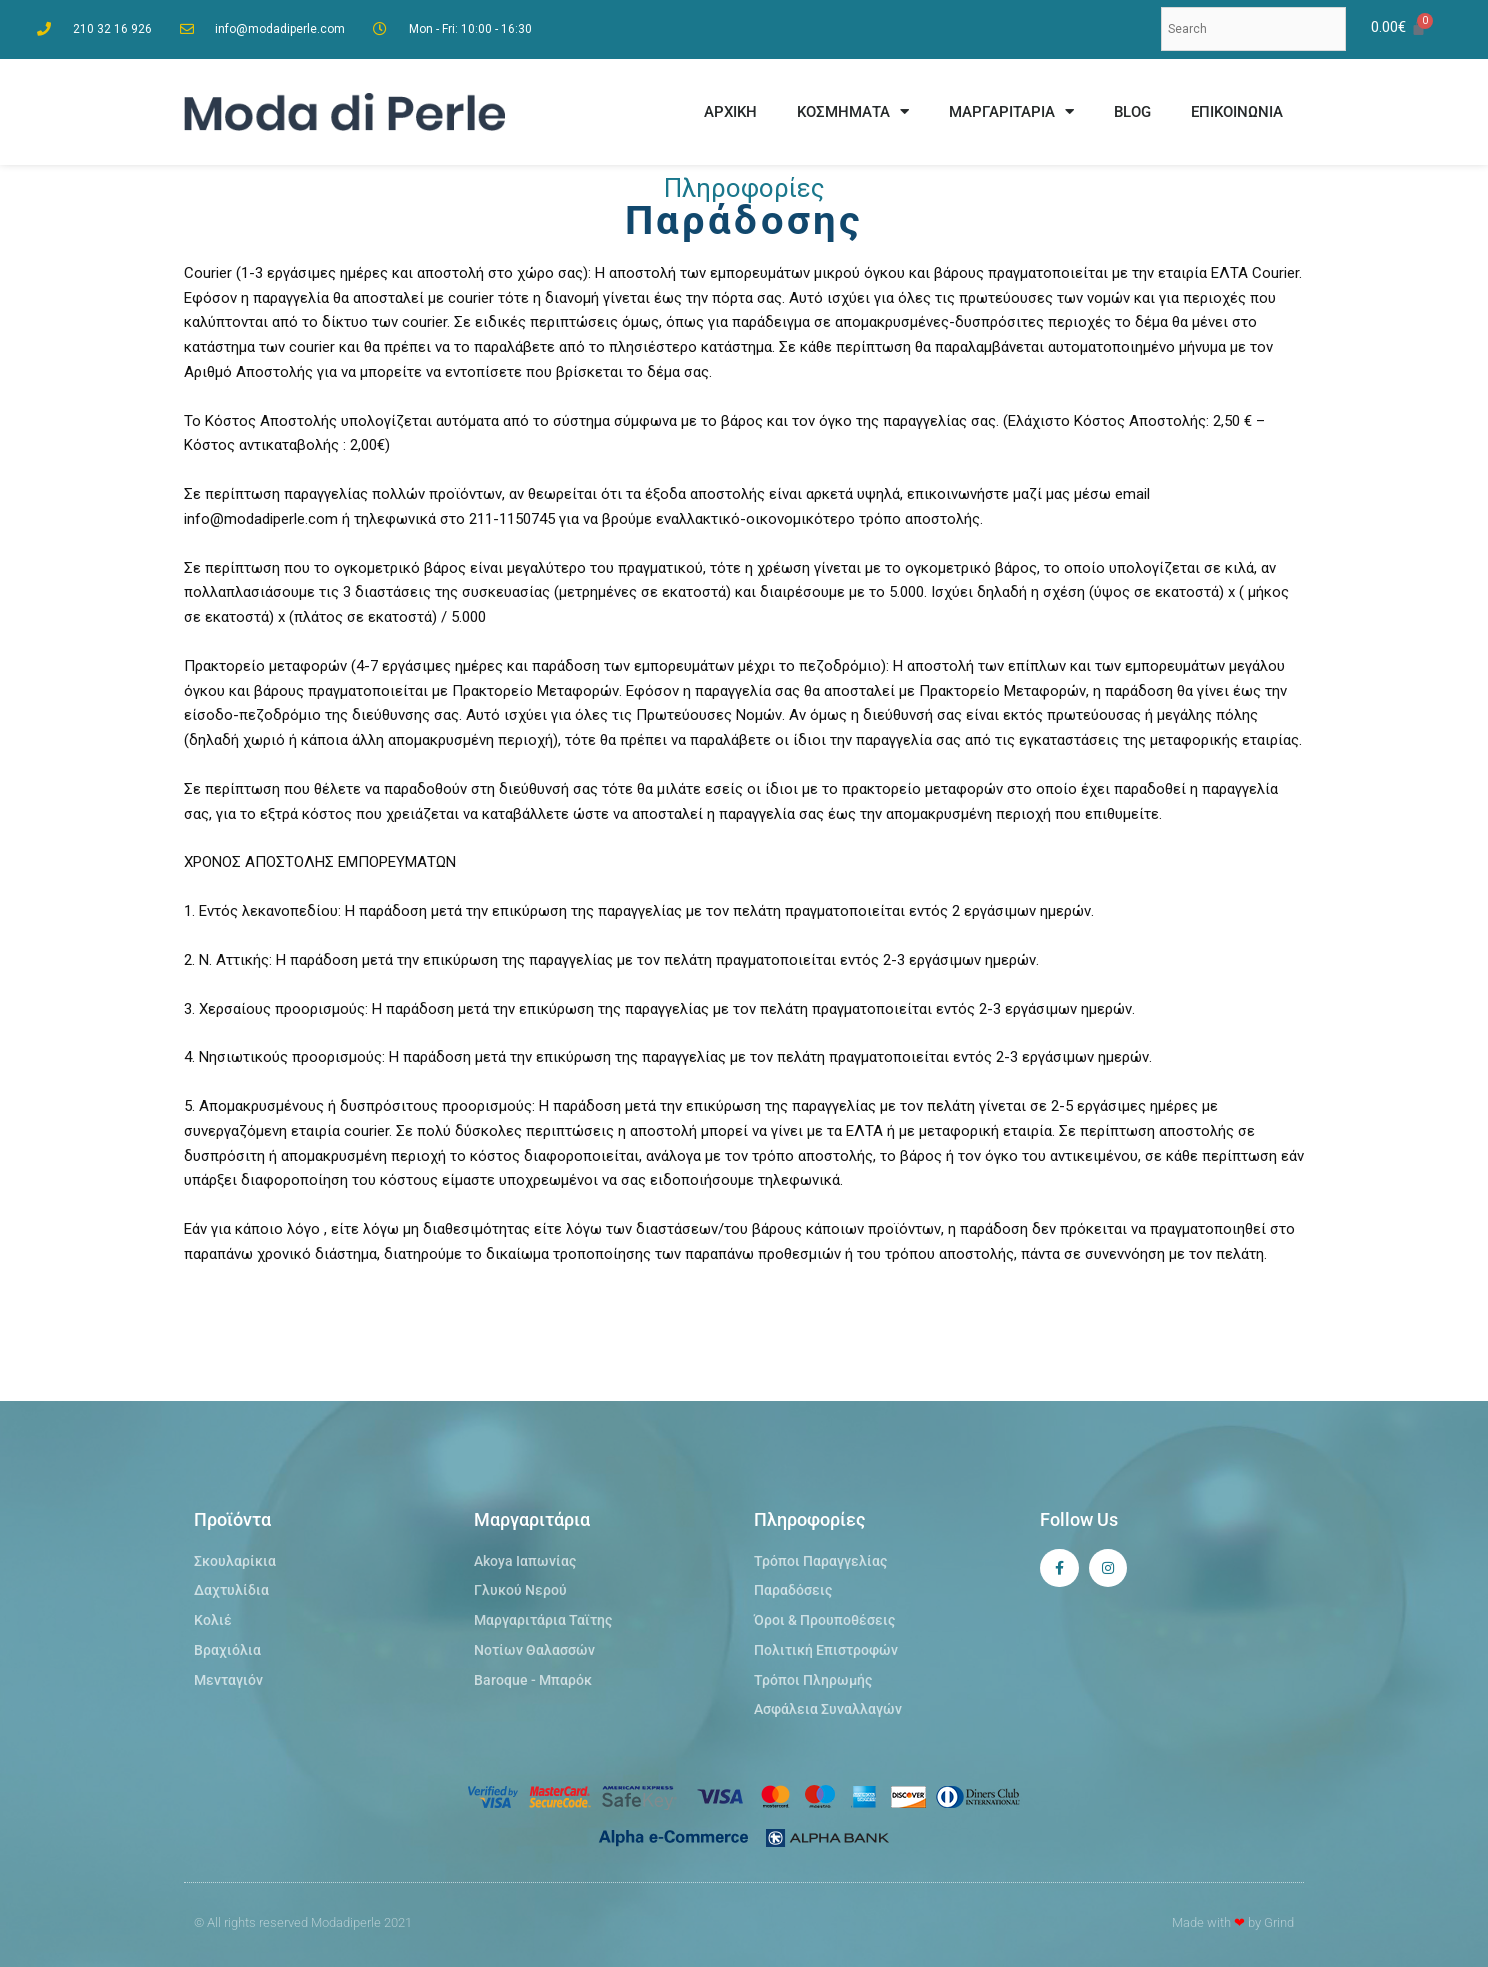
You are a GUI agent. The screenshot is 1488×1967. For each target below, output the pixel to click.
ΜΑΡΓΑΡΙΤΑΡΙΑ (1011, 111)
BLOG (1132, 112)
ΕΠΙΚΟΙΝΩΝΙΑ (1237, 112)
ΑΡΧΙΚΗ (730, 112)
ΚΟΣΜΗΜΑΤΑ (853, 111)
